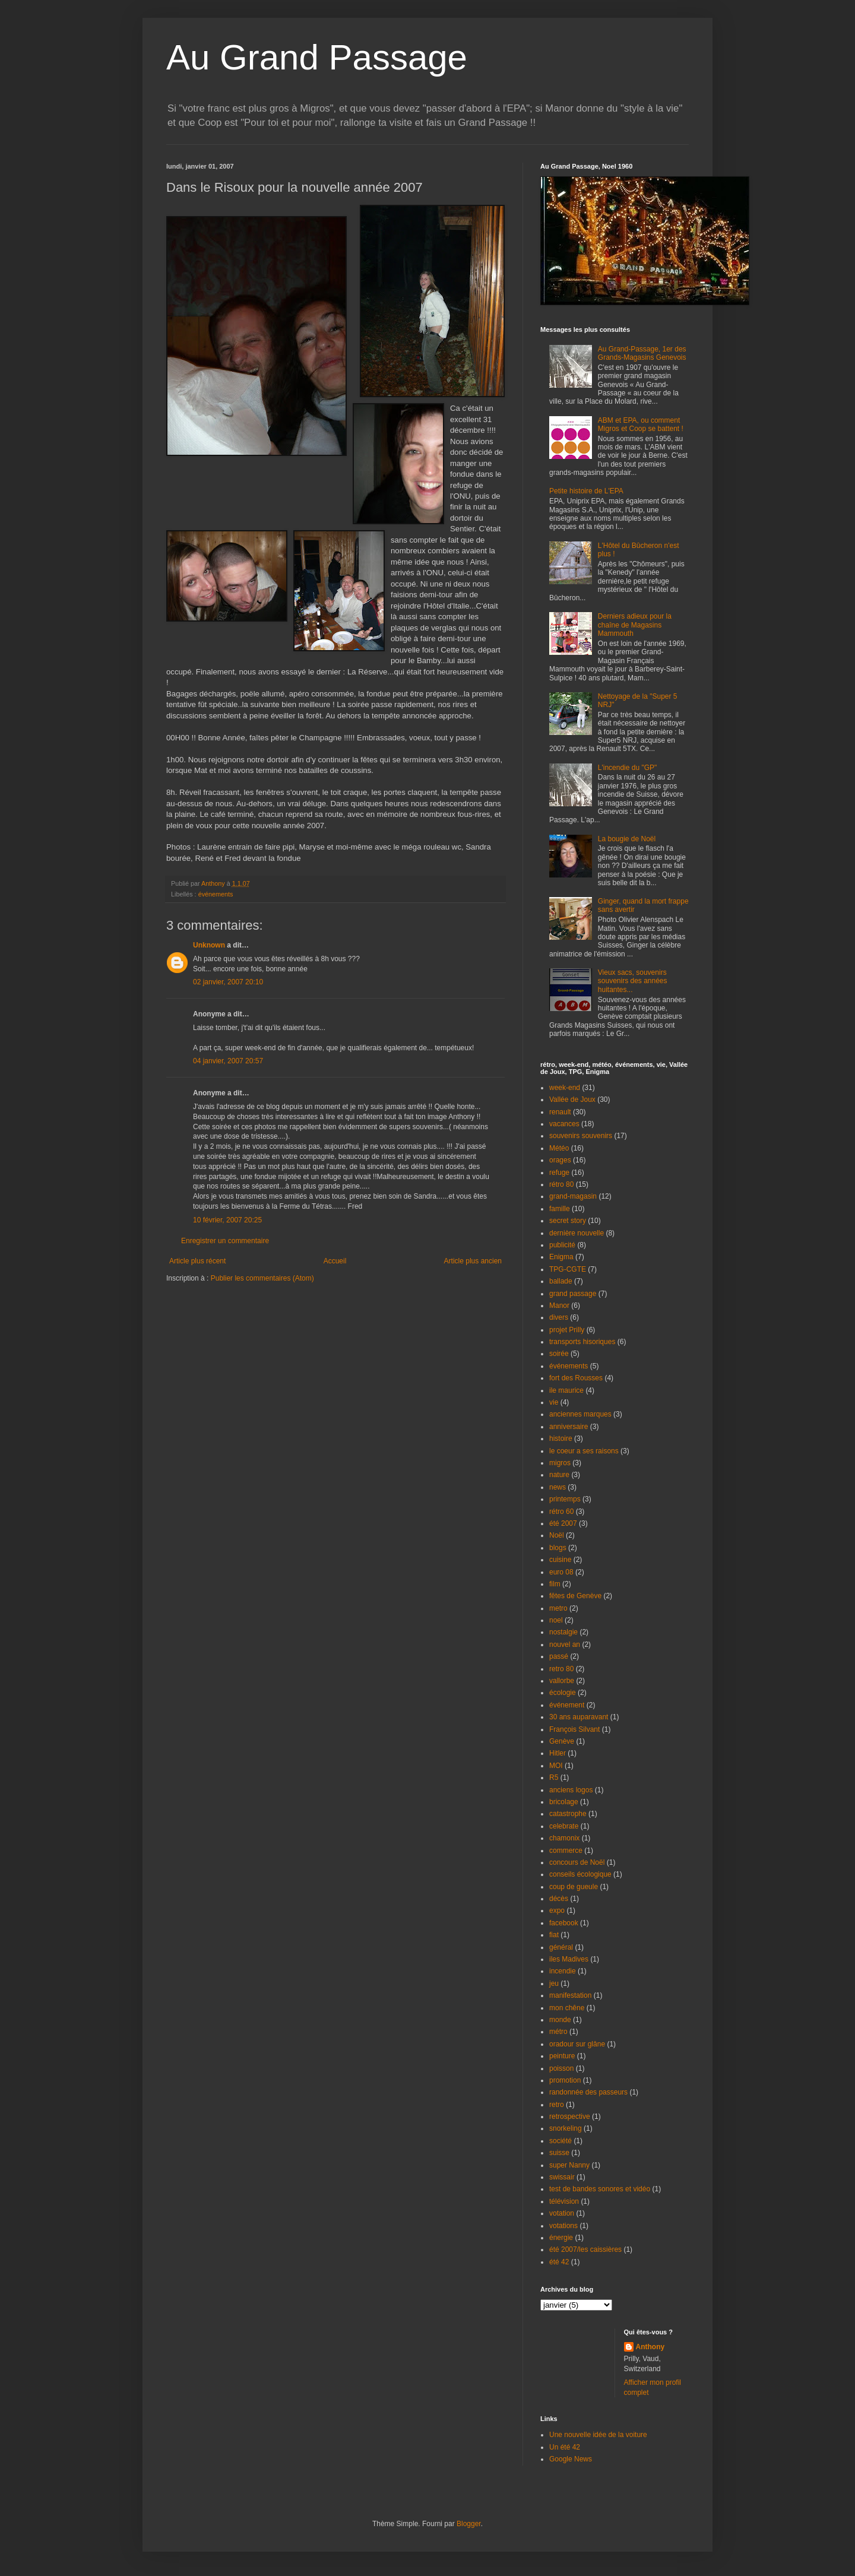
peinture (562, 2056)
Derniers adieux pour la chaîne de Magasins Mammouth (635, 625)
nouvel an (564, 1644)
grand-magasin (573, 1196)
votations (563, 2226)
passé (558, 1656)
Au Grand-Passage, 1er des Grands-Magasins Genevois (642, 353)
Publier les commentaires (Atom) (262, 1278)
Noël (556, 1535)
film (554, 1584)
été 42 (559, 2262)
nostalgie (563, 1632)
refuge (559, 1172)
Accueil (335, 1261)
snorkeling (565, 2128)
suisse (559, 2153)
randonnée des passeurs (588, 2092)
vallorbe (561, 1681)
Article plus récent (197, 1261)
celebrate (563, 1826)
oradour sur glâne (577, 2044)
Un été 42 (564, 2447)
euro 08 (561, 1572)
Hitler (557, 1753)
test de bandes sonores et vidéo (599, 2189)
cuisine (560, 1559)
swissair (562, 2177)
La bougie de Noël (627, 839)
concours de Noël (576, 1862)
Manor (559, 1305)
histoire (560, 1438)
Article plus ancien (473, 1261)
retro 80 (561, 1669)
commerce (565, 1850)
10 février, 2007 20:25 (227, 1220)
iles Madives (568, 1959)
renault (560, 1112)
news (557, 1487)
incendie (562, 1971)
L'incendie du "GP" (627, 767)
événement (566, 1705)
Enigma (561, 1257)
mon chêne (566, 2008)
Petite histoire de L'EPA (586, 491)
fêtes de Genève (575, 1596)
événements (215, 894)
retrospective (569, 2116)
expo (557, 1910)
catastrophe (568, 1814)
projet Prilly (566, 1330)
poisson (561, 2068)
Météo (559, 1148)
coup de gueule (573, 1887)
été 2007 (563, 1523)
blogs (557, 1548)
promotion (565, 2080)
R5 (553, 1777)
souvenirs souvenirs (580, 1136)
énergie (561, 2237)
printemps (565, 1499)
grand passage (572, 1293)
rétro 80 (561, 1184)
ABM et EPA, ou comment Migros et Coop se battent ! (640, 424)
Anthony (650, 2347)
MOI (556, 1765)
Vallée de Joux (572, 1099)
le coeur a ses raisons (584, 1451)
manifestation (570, 1995)
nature (559, 1475)
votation (561, 2213)
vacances (564, 1124)
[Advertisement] (235, 1319)
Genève (561, 1741)
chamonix (564, 1838)
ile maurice (566, 1390)
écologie (562, 1692)
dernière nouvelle (576, 1233)
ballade (560, 1281)
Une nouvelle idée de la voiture (598, 2435)
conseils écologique (580, 1874)
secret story (567, 1220)
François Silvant (574, 1729)
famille (559, 1209)
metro (558, 1608)
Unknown (209, 945)
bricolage (563, 1802)
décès (558, 1898)
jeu (554, 1983)
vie (553, 1402)
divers (558, 1317)
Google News (570, 2459)
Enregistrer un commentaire (225, 1241)
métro (558, 2031)
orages (560, 1160)
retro (556, 2104)
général (561, 1947)
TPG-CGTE (567, 1269)
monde (560, 2020)
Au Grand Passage (316, 57)
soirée (559, 1353)
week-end (564, 1087)
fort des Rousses (576, 1378)
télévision (564, 2201)
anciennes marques (580, 1414)
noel (556, 1620)
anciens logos (571, 1790)
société (560, 2141)
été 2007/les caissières (585, 2249)
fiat (554, 1935)
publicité (562, 1245)
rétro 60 (561, 1511)
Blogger (469, 2524)
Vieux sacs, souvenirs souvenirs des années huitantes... (632, 981)
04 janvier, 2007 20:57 (228, 1061)
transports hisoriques (582, 1342)
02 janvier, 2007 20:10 (228, 982)
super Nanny (569, 2165)
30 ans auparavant (578, 1717)
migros (560, 1463)
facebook (563, 1923)
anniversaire (568, 1426)
